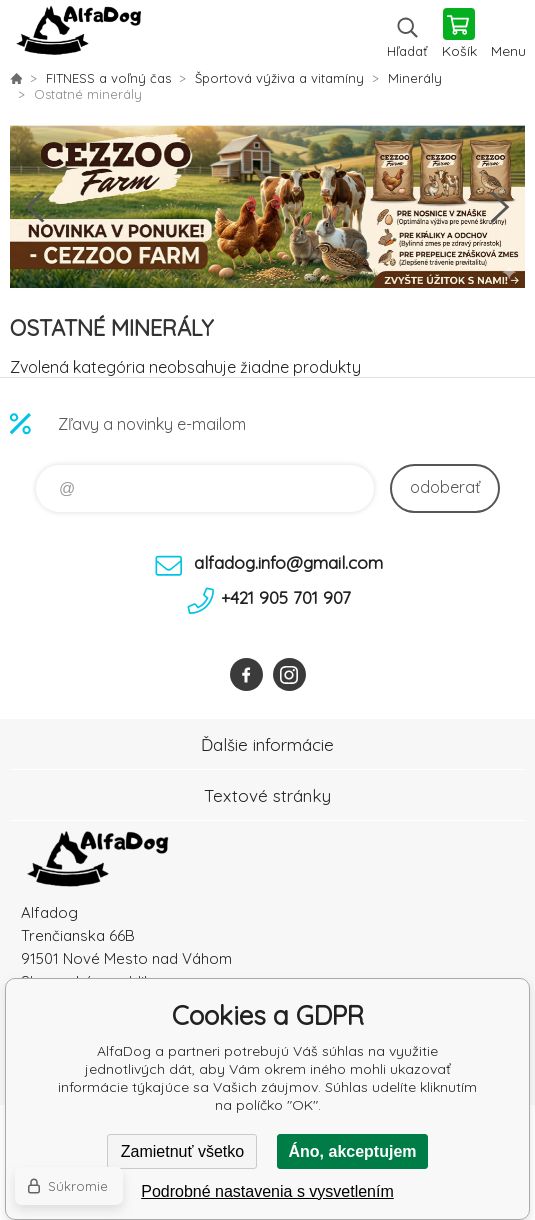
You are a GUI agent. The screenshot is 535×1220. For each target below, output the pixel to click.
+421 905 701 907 (286, 597)
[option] (267, 207)
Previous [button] (35, 207)
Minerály (415, 78)
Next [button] (500, 207)
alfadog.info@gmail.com (288, 562)
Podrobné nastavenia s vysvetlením (267, 1191)
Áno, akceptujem (352, 1151)
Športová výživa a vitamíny (279, 78)
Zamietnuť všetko (182, 1151)
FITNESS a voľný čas (108, 78)
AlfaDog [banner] (78, 35)
